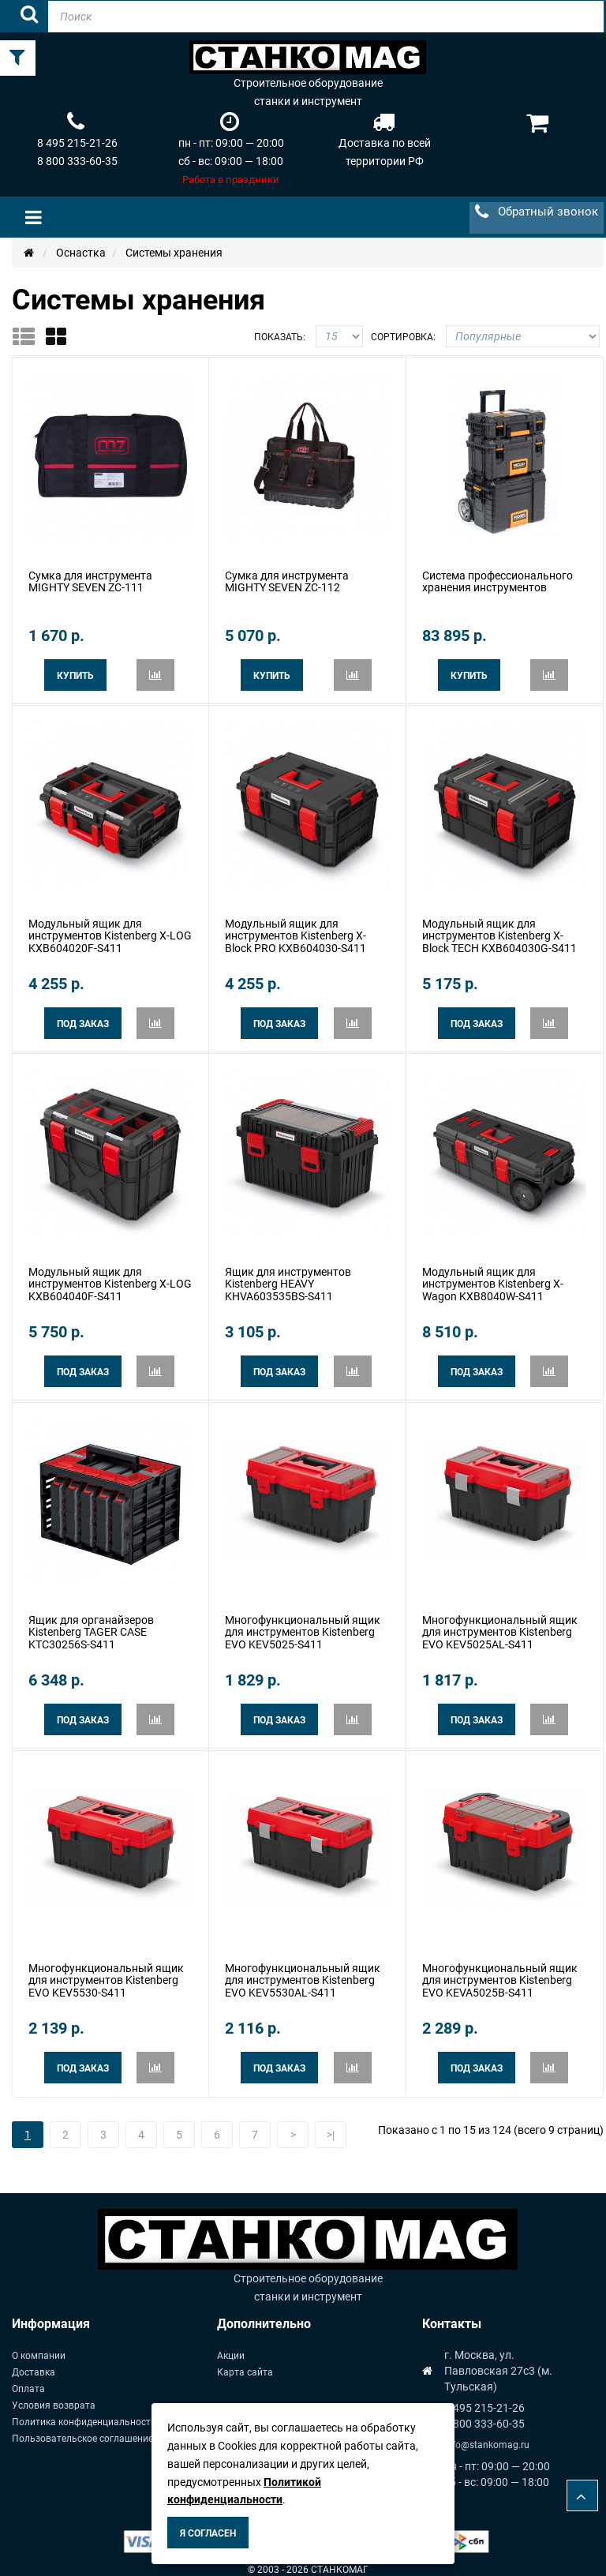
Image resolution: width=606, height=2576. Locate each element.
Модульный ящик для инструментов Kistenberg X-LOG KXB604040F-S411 (110, 1278)
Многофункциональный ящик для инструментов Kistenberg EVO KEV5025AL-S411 (500, 1624)
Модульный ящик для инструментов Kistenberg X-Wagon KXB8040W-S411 (492, 1278)
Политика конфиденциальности (84, 2411)
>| (331, 2124)
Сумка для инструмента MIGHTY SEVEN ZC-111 (90, 580)
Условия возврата (53, 2394)
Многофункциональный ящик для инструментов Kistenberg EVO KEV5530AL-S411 (302, 1970)
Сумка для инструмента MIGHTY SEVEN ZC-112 (287, 580)
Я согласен (208, 2533)
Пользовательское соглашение (82, 2427)
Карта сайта (245, 2361)
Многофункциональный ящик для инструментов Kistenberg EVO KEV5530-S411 (106, 1970)
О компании (38, 2344)
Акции (231, 2344)
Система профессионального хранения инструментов (497, 580)
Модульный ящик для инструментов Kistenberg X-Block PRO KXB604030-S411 (295, 932)
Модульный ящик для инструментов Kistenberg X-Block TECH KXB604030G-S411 (499, 932)
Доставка (33, 2361)
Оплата (28, 2377)
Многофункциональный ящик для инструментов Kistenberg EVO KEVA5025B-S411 (500, 1970)
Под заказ (83, 1020)
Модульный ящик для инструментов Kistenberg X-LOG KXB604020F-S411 (110, 932)
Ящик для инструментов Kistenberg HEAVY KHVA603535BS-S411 (288, 1278)
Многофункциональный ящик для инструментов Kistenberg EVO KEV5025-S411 (302, 1624)
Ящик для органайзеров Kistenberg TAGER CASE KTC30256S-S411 (91, 1624)
